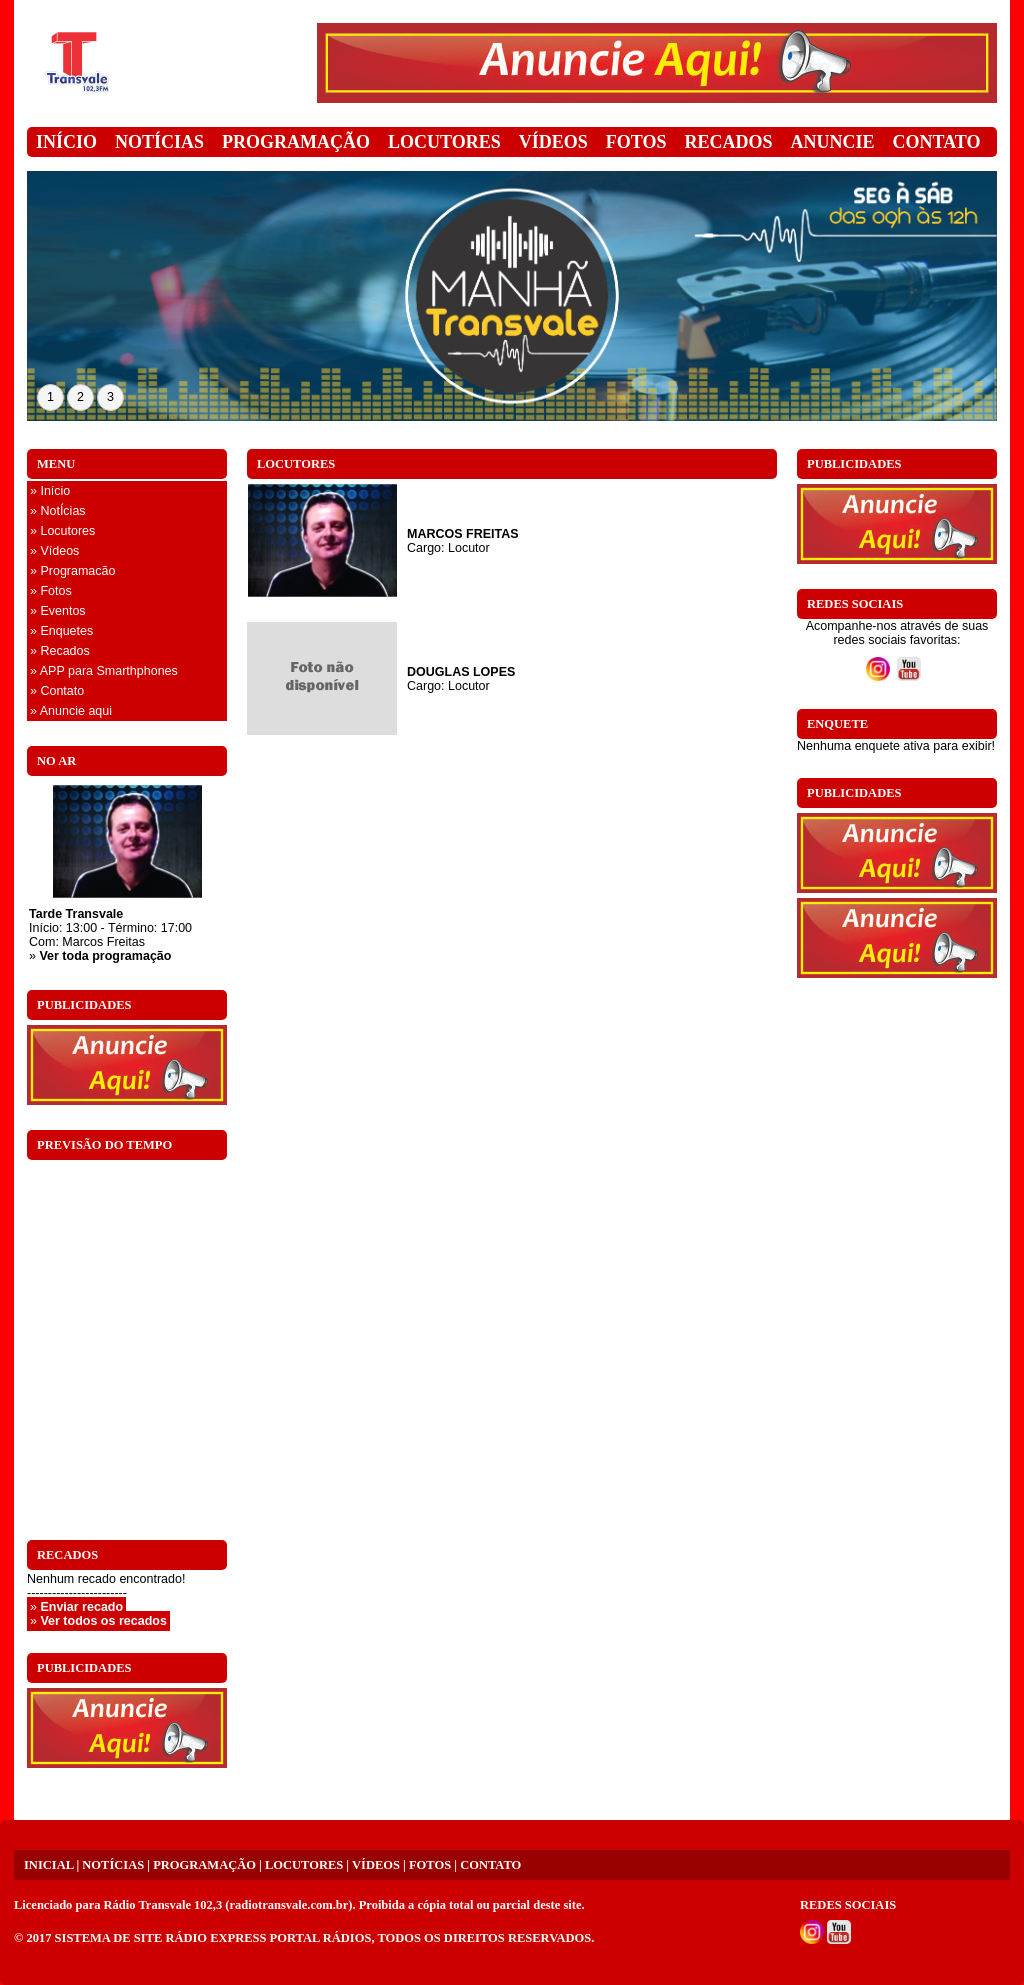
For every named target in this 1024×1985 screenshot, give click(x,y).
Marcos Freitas (103, 942)
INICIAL (48, 1865)
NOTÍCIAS (113, 1865)
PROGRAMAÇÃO (204, 1865)
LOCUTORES (304, 1865)
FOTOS (430, 1865)
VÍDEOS (376, 1865)
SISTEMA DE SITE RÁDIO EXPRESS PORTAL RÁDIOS (213, 1938)
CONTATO (490, 1865)
